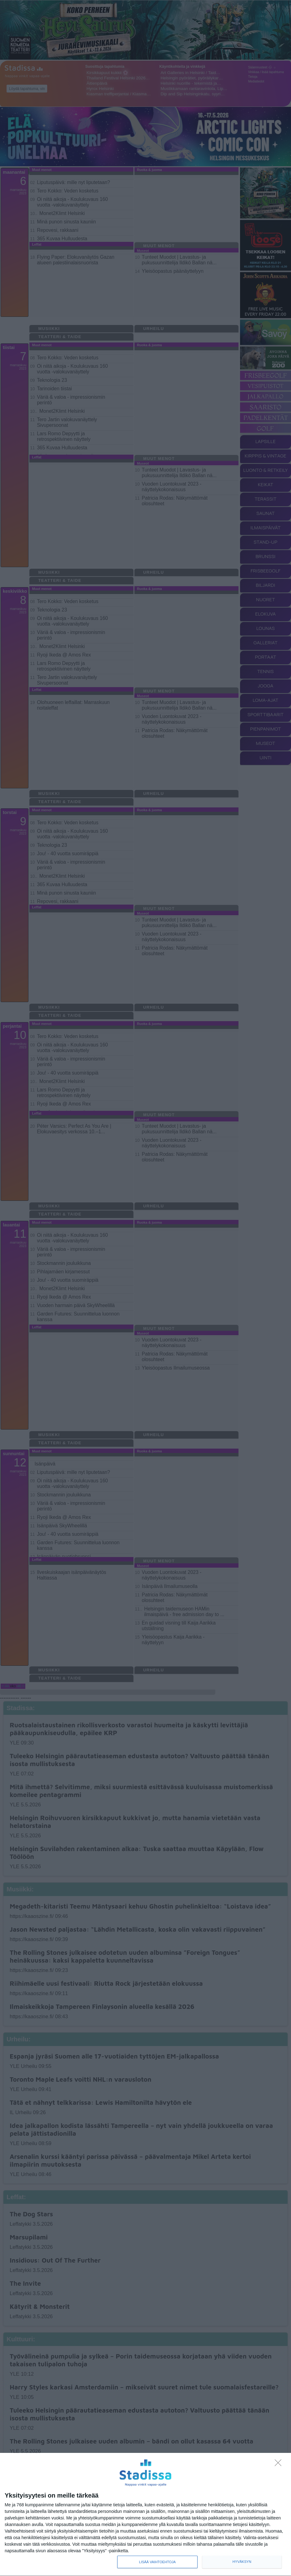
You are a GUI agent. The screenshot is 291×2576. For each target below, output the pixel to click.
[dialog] (145, 2514)
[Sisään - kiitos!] (280, 2464)
